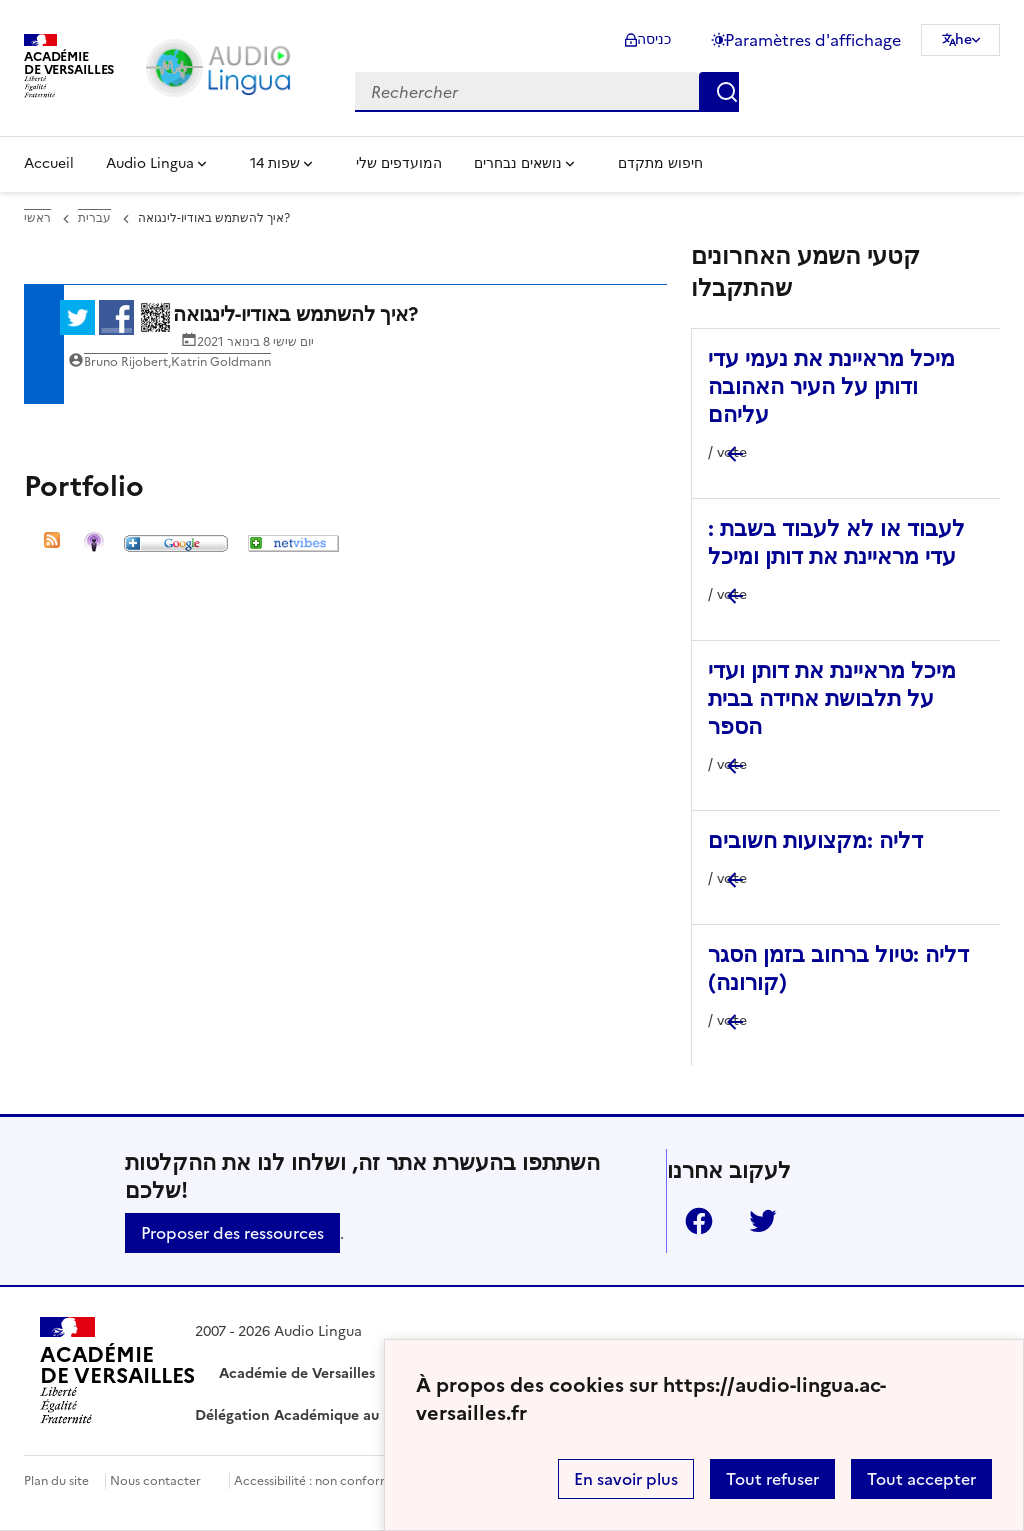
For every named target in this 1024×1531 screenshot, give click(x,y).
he (963, 39)
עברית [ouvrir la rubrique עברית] (94, 218)
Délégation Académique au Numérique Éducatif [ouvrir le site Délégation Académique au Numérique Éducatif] (357, 1415)
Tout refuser (772, 1479)
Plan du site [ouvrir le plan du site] (56, 1481)
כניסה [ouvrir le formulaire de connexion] (654, 39)
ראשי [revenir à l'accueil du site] (37, 218)
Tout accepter (921, 1479)
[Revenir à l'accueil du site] (117, 1374)
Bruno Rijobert (126, 362)
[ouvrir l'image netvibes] (293, 546)
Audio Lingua (150, 163)
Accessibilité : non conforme (316, 1481)
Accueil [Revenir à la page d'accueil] (49, 163)
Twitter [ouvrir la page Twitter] (755, 1221)
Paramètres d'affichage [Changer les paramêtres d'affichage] (813, 40)
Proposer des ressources (232, 1233)
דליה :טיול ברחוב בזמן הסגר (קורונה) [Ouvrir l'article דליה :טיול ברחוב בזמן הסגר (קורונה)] (838, 968)
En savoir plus (626, 1479)
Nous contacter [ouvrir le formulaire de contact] (155, 1481)
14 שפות (275, 163)
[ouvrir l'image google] (176, 546)
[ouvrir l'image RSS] (52, 546)
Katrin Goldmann (221, 362)
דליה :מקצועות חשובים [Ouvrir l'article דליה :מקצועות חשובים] (815, 840)
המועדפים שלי (399, 163)
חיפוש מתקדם (660, 163)
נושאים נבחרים (518, 163)
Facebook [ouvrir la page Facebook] (691, 1221)
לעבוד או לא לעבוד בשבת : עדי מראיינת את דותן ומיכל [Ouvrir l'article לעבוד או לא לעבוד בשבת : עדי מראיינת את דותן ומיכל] (836, 542)
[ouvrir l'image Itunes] (94, 546)
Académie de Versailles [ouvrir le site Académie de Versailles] (297, 1373)
